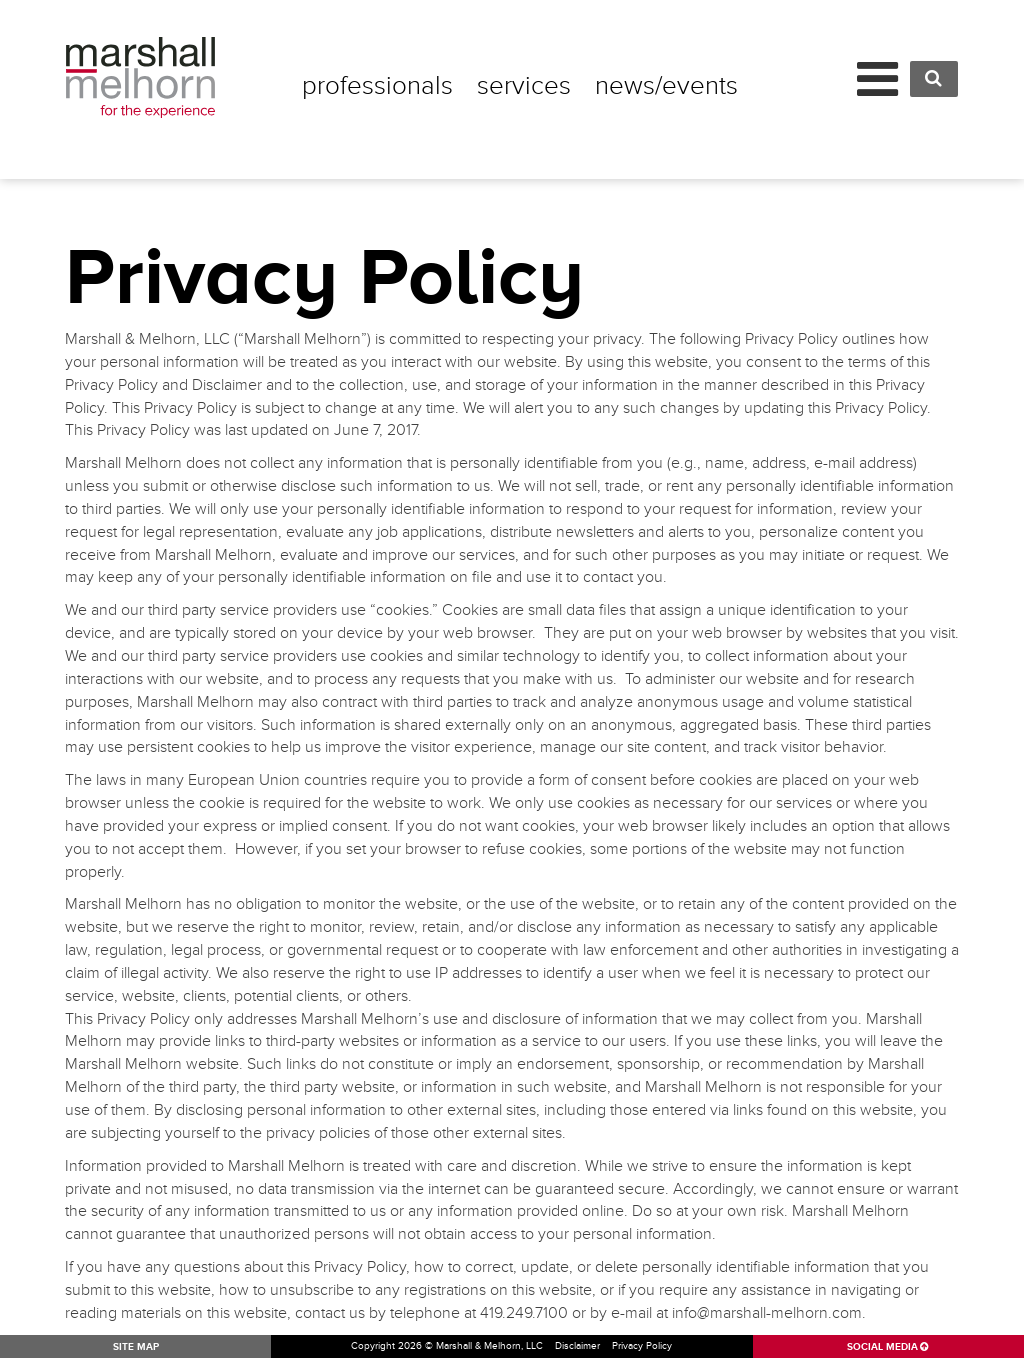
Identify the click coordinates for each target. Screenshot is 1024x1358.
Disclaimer (577, 1346)
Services (524, 86)
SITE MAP (136, 1346)
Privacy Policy (642, 1346)
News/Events (666, 86)
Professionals (377, 86)
